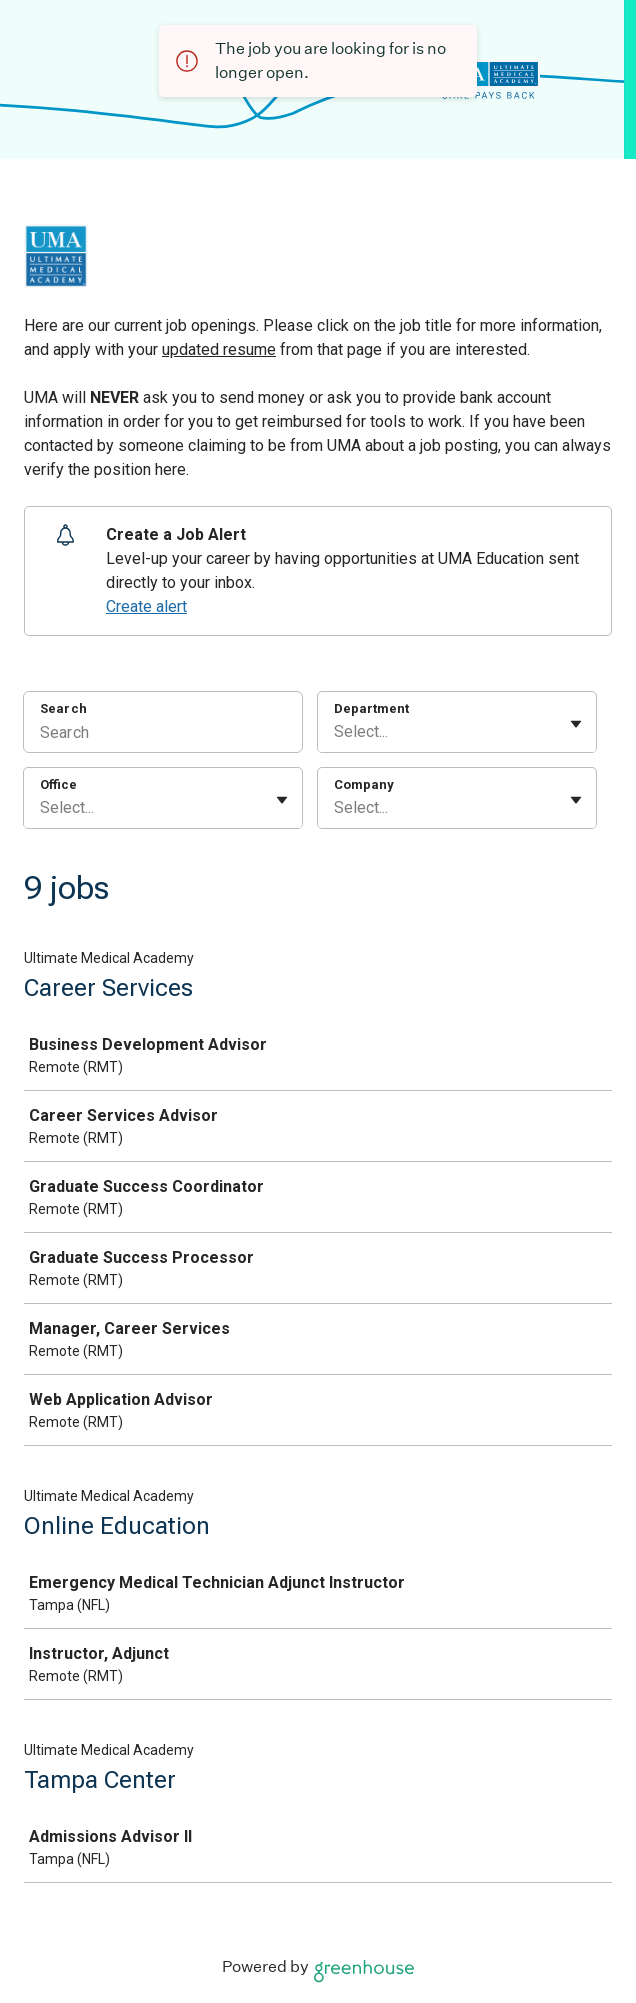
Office (58, 784)
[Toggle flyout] (576, 724)
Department (371, 708)
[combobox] (336, 732)
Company (364, 784)
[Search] (163, 735)
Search (63, 708)
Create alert (146, 606)
